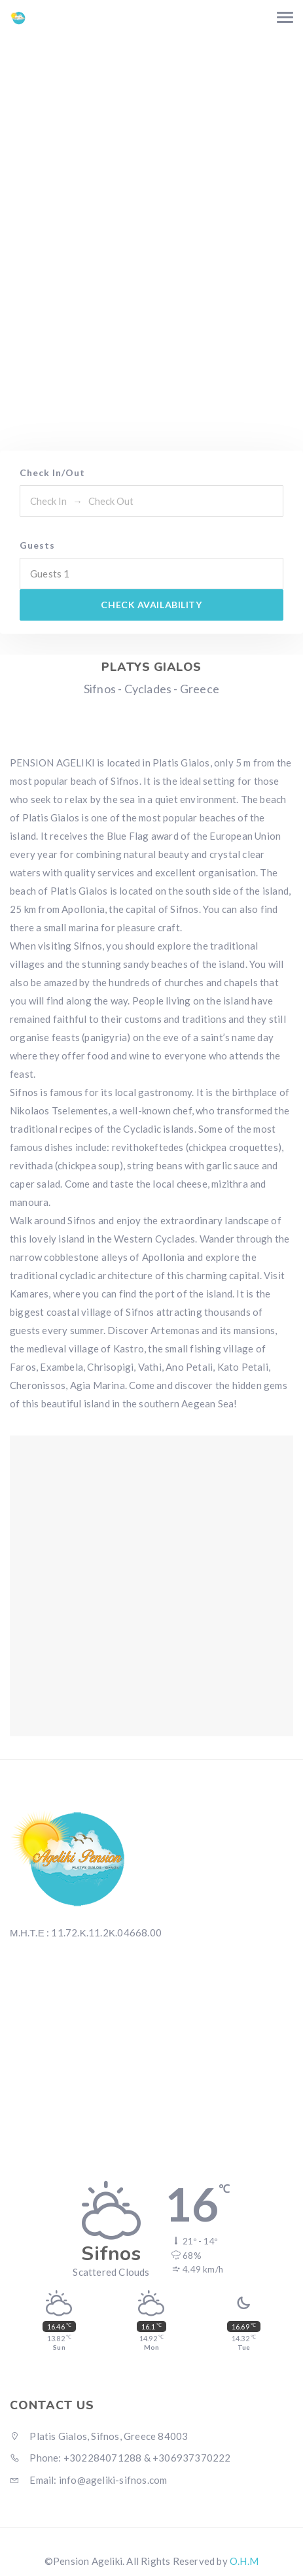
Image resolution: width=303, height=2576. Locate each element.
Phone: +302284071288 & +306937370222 (120, 2458)
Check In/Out (52, 472)
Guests (37, 545)
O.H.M (244, 2561)
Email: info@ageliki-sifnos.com (88, 2480)
